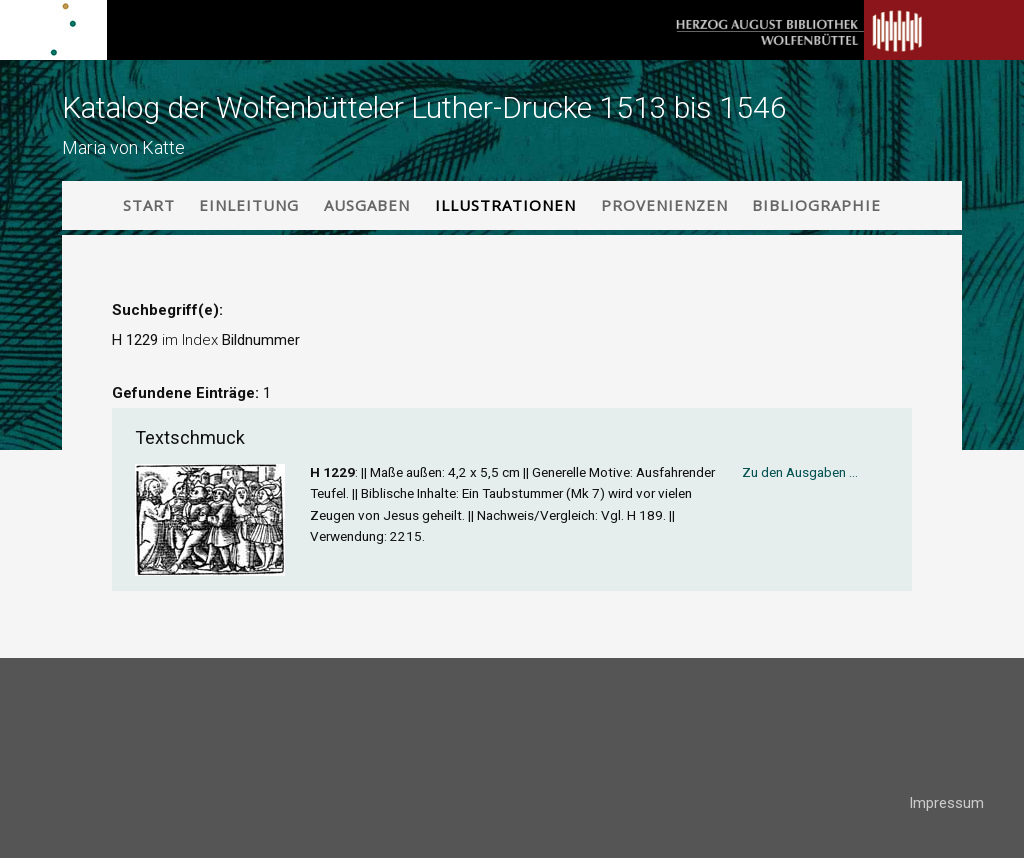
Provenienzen (664, 205)
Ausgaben (367, 205)
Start (149, 205)
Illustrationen (505, 205)
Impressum (946, 803)
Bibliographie (816, 205)
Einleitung (249, 205)
